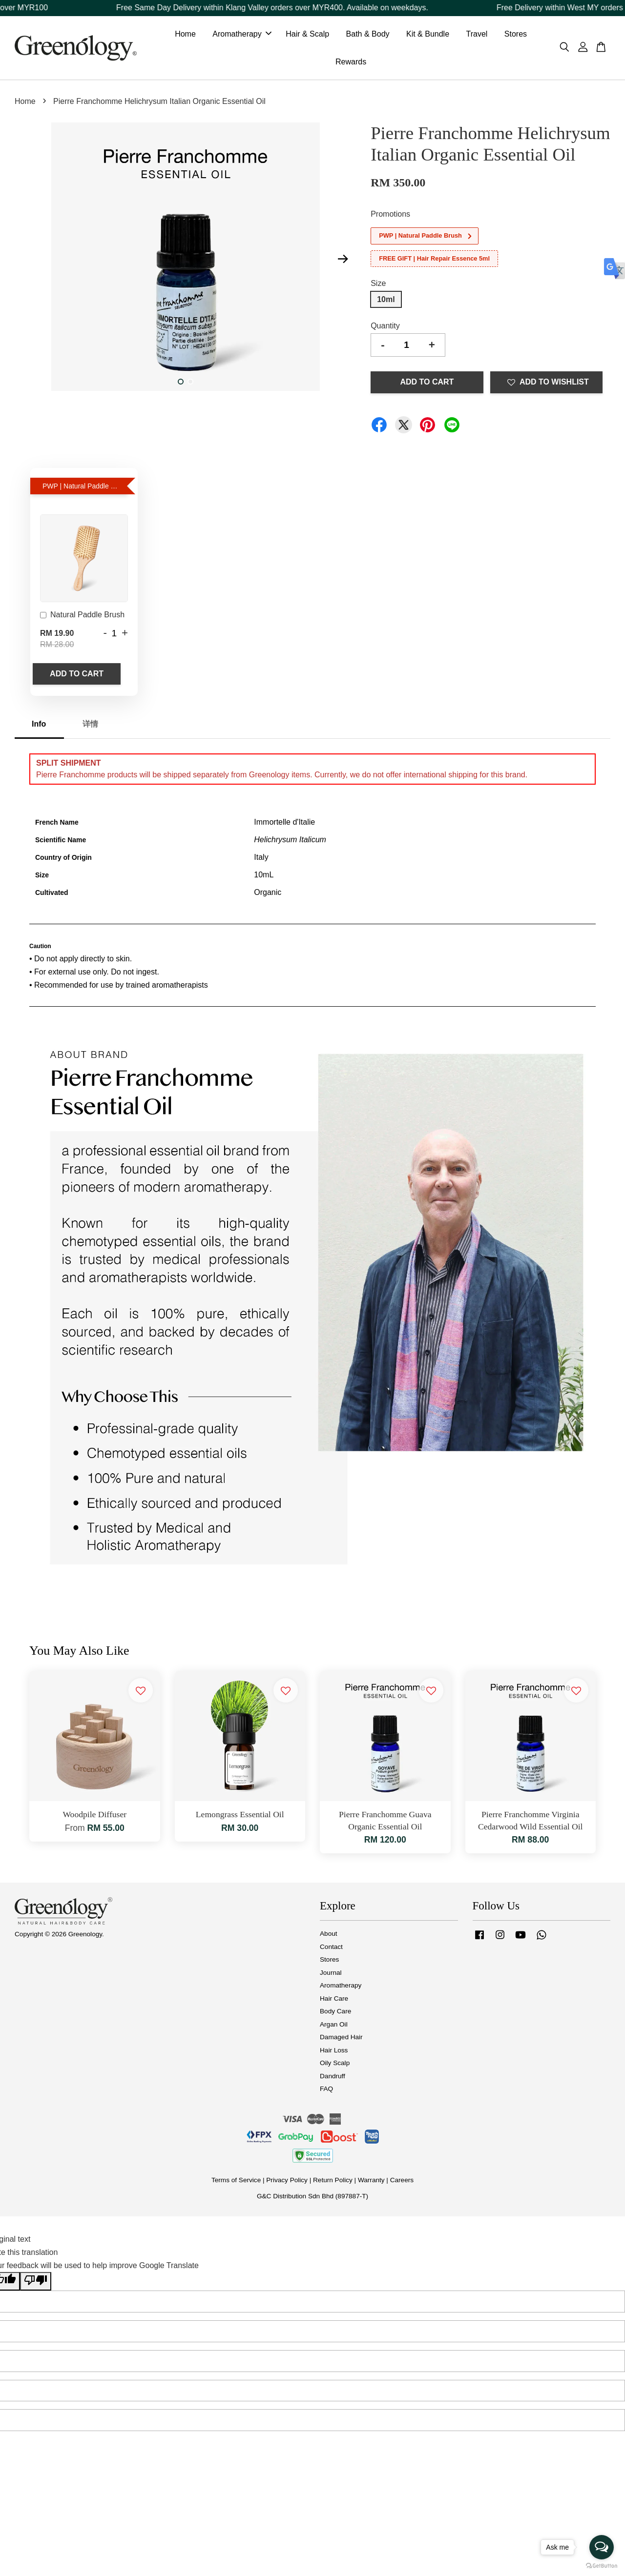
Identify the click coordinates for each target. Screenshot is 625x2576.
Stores (515, 35)
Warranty (371, 2182)
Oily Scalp (335, 2065)
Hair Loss (334, 2052)
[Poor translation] (35, 2283)
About (328, 1936)
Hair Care (334, 2000)
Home (185, 35)
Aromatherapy (241, 35)
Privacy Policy (287, 2182)
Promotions (390, 216)
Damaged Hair (341, 2039)
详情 (90, 726)
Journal (331, 1974)
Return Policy (333, 2182)
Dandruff (332, 2078)
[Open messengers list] (601, 2547)
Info (39, 726)
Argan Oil (334, 2026)
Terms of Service (236, 2182)
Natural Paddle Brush (82, 617)
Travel (477, 35)
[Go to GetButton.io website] (601, 2566)
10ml (386, 301)
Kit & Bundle (427, 35)
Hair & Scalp (307, 35)
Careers (402, 2182)
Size (378, 286)
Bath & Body (368, 35)
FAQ (326, 2091)
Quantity (385, 328)
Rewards (350, 63)
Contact (331, 1948)
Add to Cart (77, 675)
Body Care (335, 2013)
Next (343, 260)
